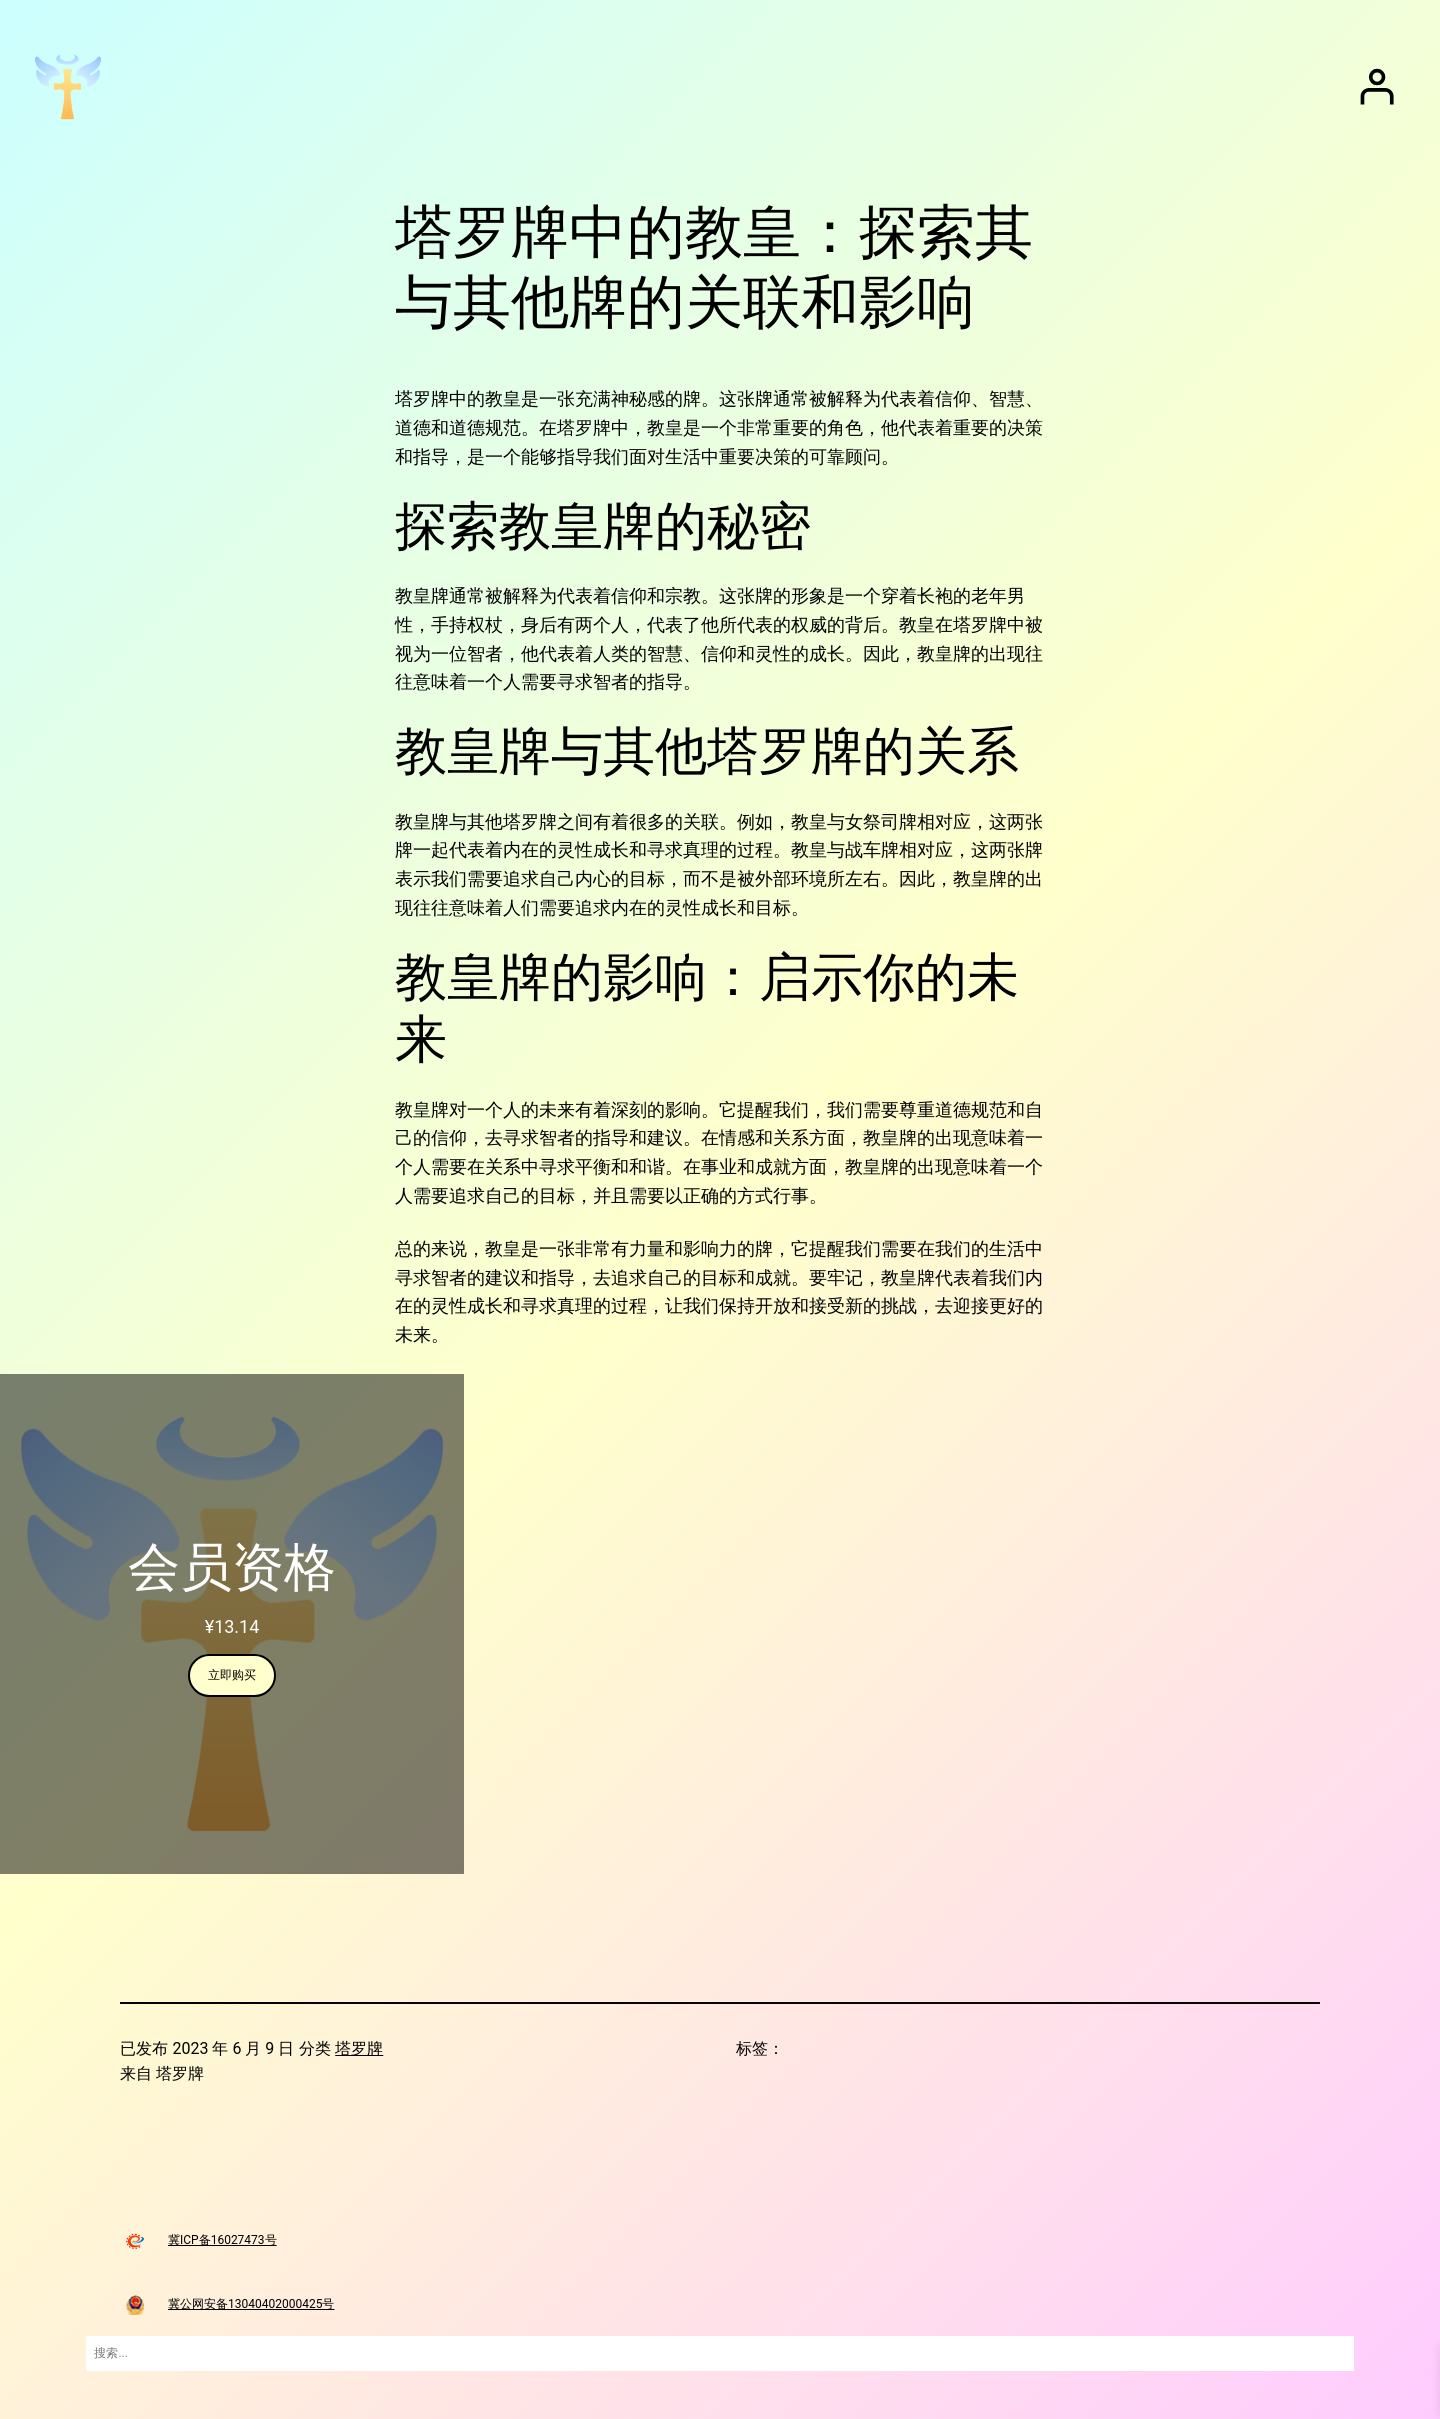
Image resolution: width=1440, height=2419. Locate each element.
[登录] (1377, 87)
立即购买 (232, 1675)
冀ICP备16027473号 (222, 2240)
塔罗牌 (359, 2048)
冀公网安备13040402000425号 (251, 2304)
